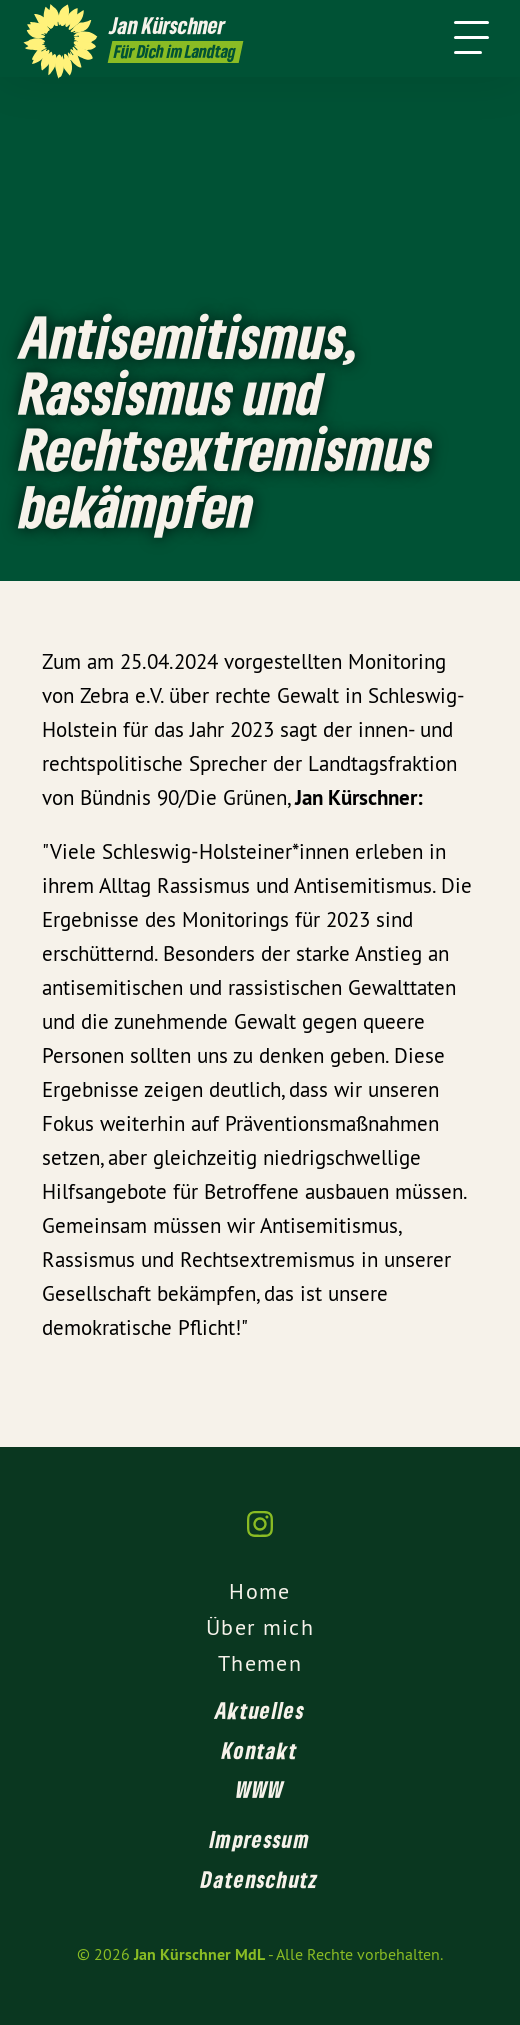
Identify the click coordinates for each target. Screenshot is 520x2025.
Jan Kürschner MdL (199, 1954)
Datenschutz (259, 1879)
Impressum (260, 1839)
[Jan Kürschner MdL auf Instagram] (260, 1534)
